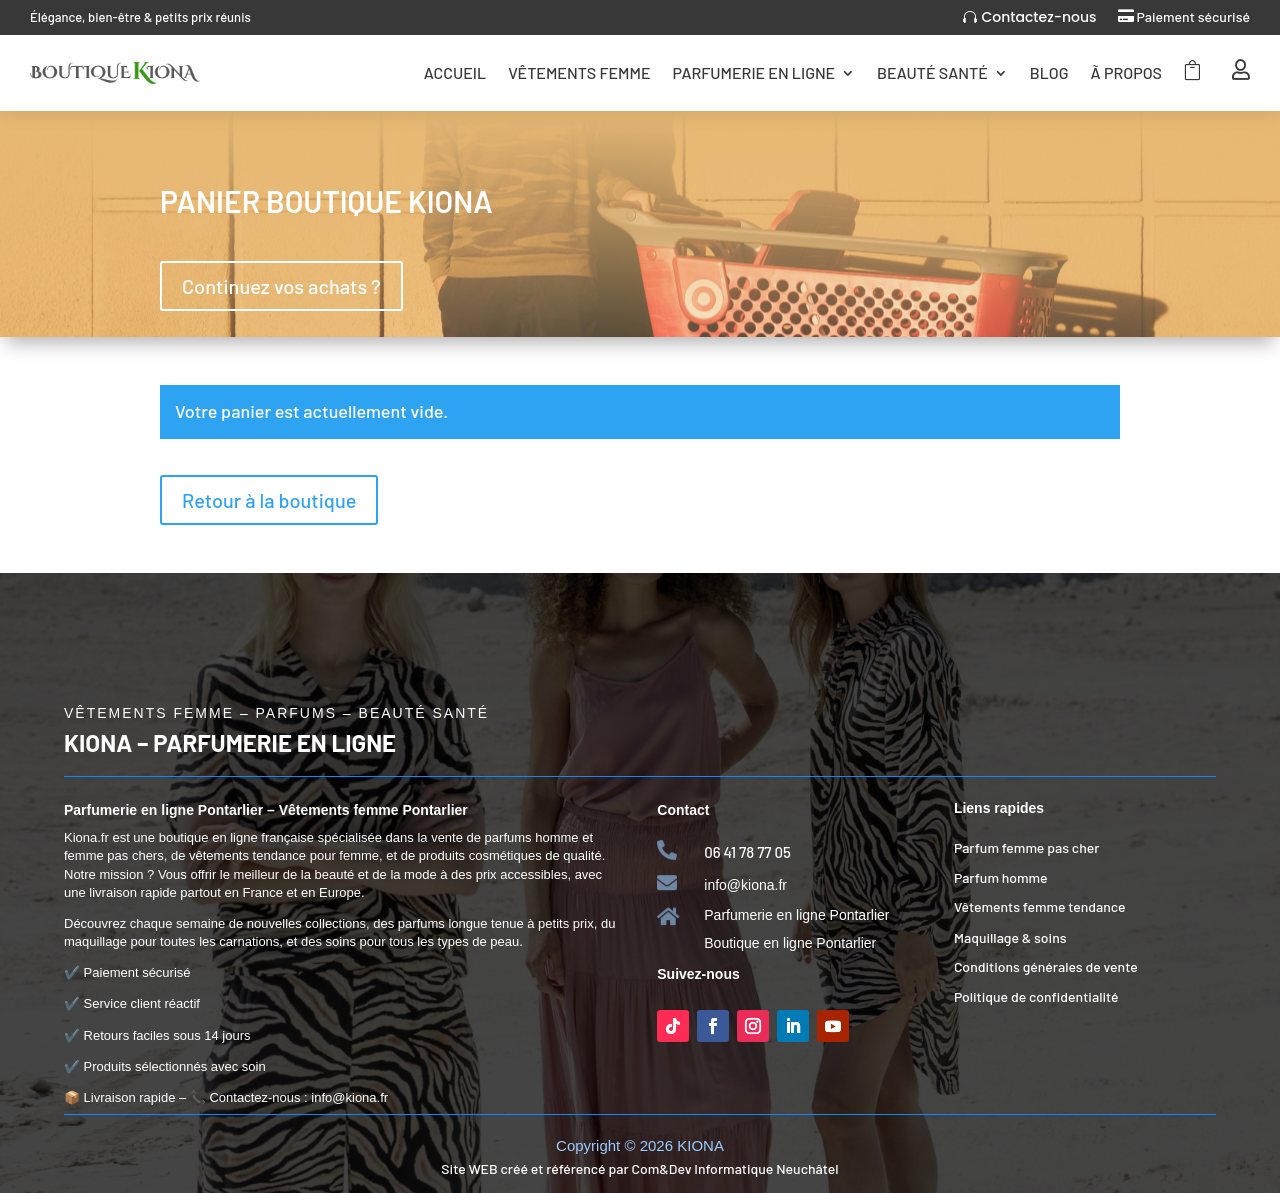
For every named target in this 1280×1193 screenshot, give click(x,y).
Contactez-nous (1038, 17)
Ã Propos (1126, 72)
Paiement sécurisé (1193, 16)
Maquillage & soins (1010, 937)
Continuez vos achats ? (281, 286)
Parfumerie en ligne (753, 72)
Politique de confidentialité (1036, 996)
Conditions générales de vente (1046, 966)
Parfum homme (1001, 877)
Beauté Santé (932, 72)
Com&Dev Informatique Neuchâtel (734, 1168)
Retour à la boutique (269, 500)
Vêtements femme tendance (1040, 906)
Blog (1049, 72)
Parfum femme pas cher (1027, 847)
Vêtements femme (579, 72)
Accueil (455, 72)
